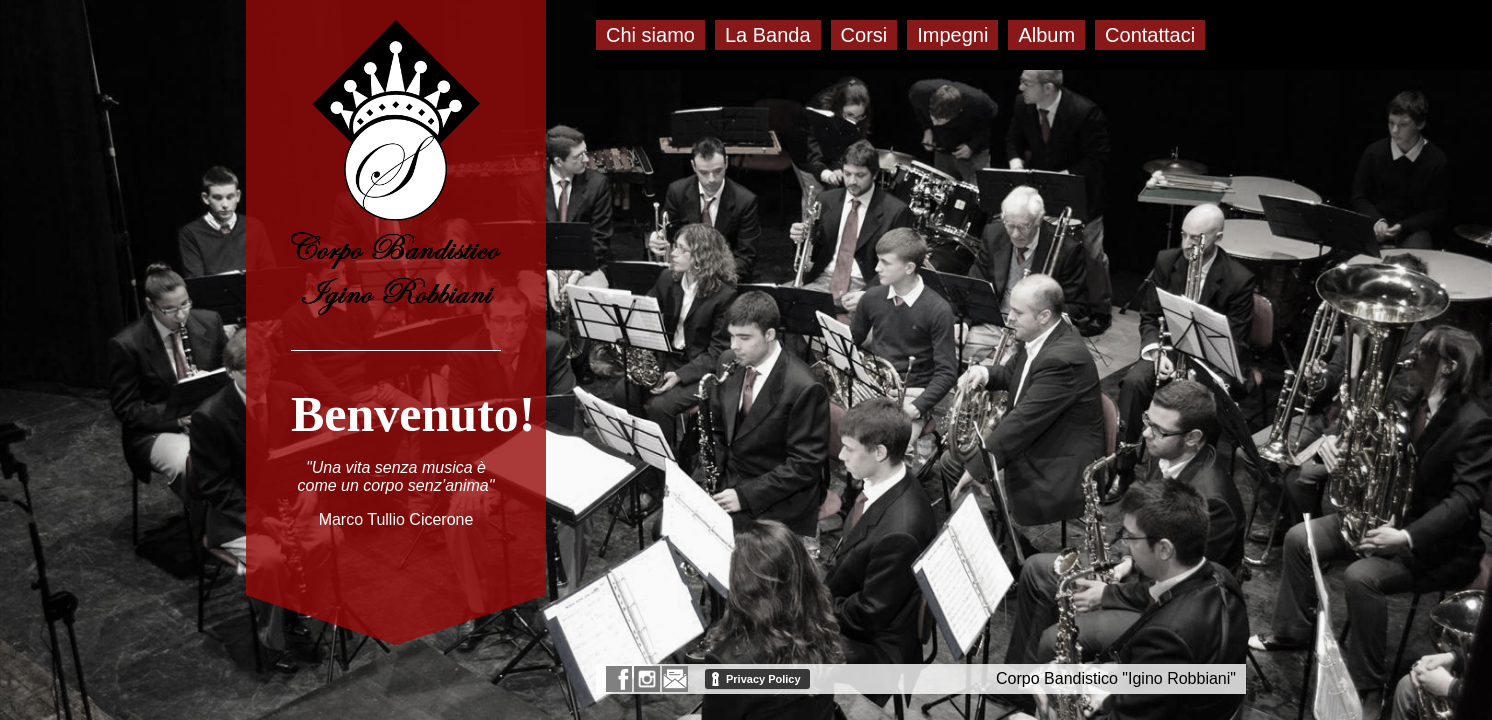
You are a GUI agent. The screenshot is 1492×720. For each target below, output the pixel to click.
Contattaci (1150, 35)
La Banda (768, 35)
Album (1046, 35)
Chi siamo (650, 35)
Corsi (864, 35)
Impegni (952, 35)
